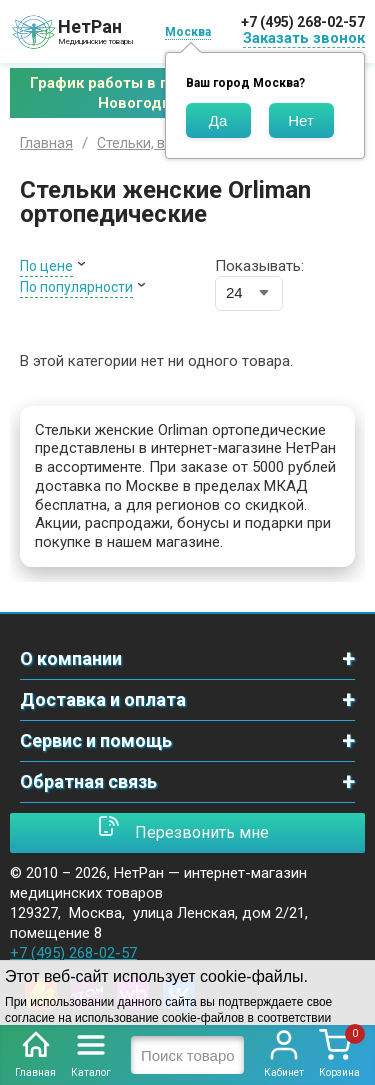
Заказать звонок (304, 38)
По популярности (76, 287)
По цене (46, 266)
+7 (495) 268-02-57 (303, 22)
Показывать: (259, 266)
